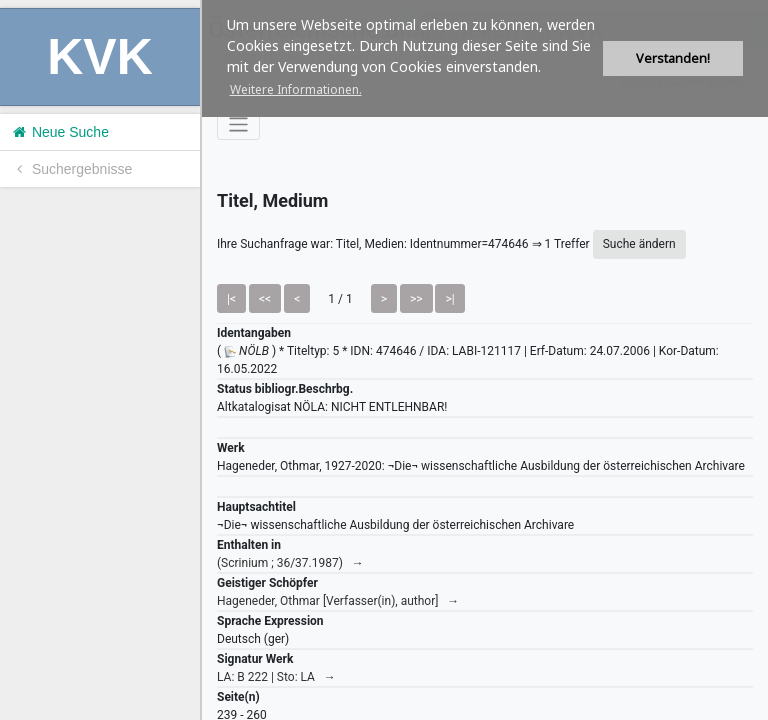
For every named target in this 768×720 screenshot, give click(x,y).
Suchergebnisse (71, 169)
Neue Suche (59, 132)
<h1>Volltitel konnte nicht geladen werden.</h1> (485, 360)
